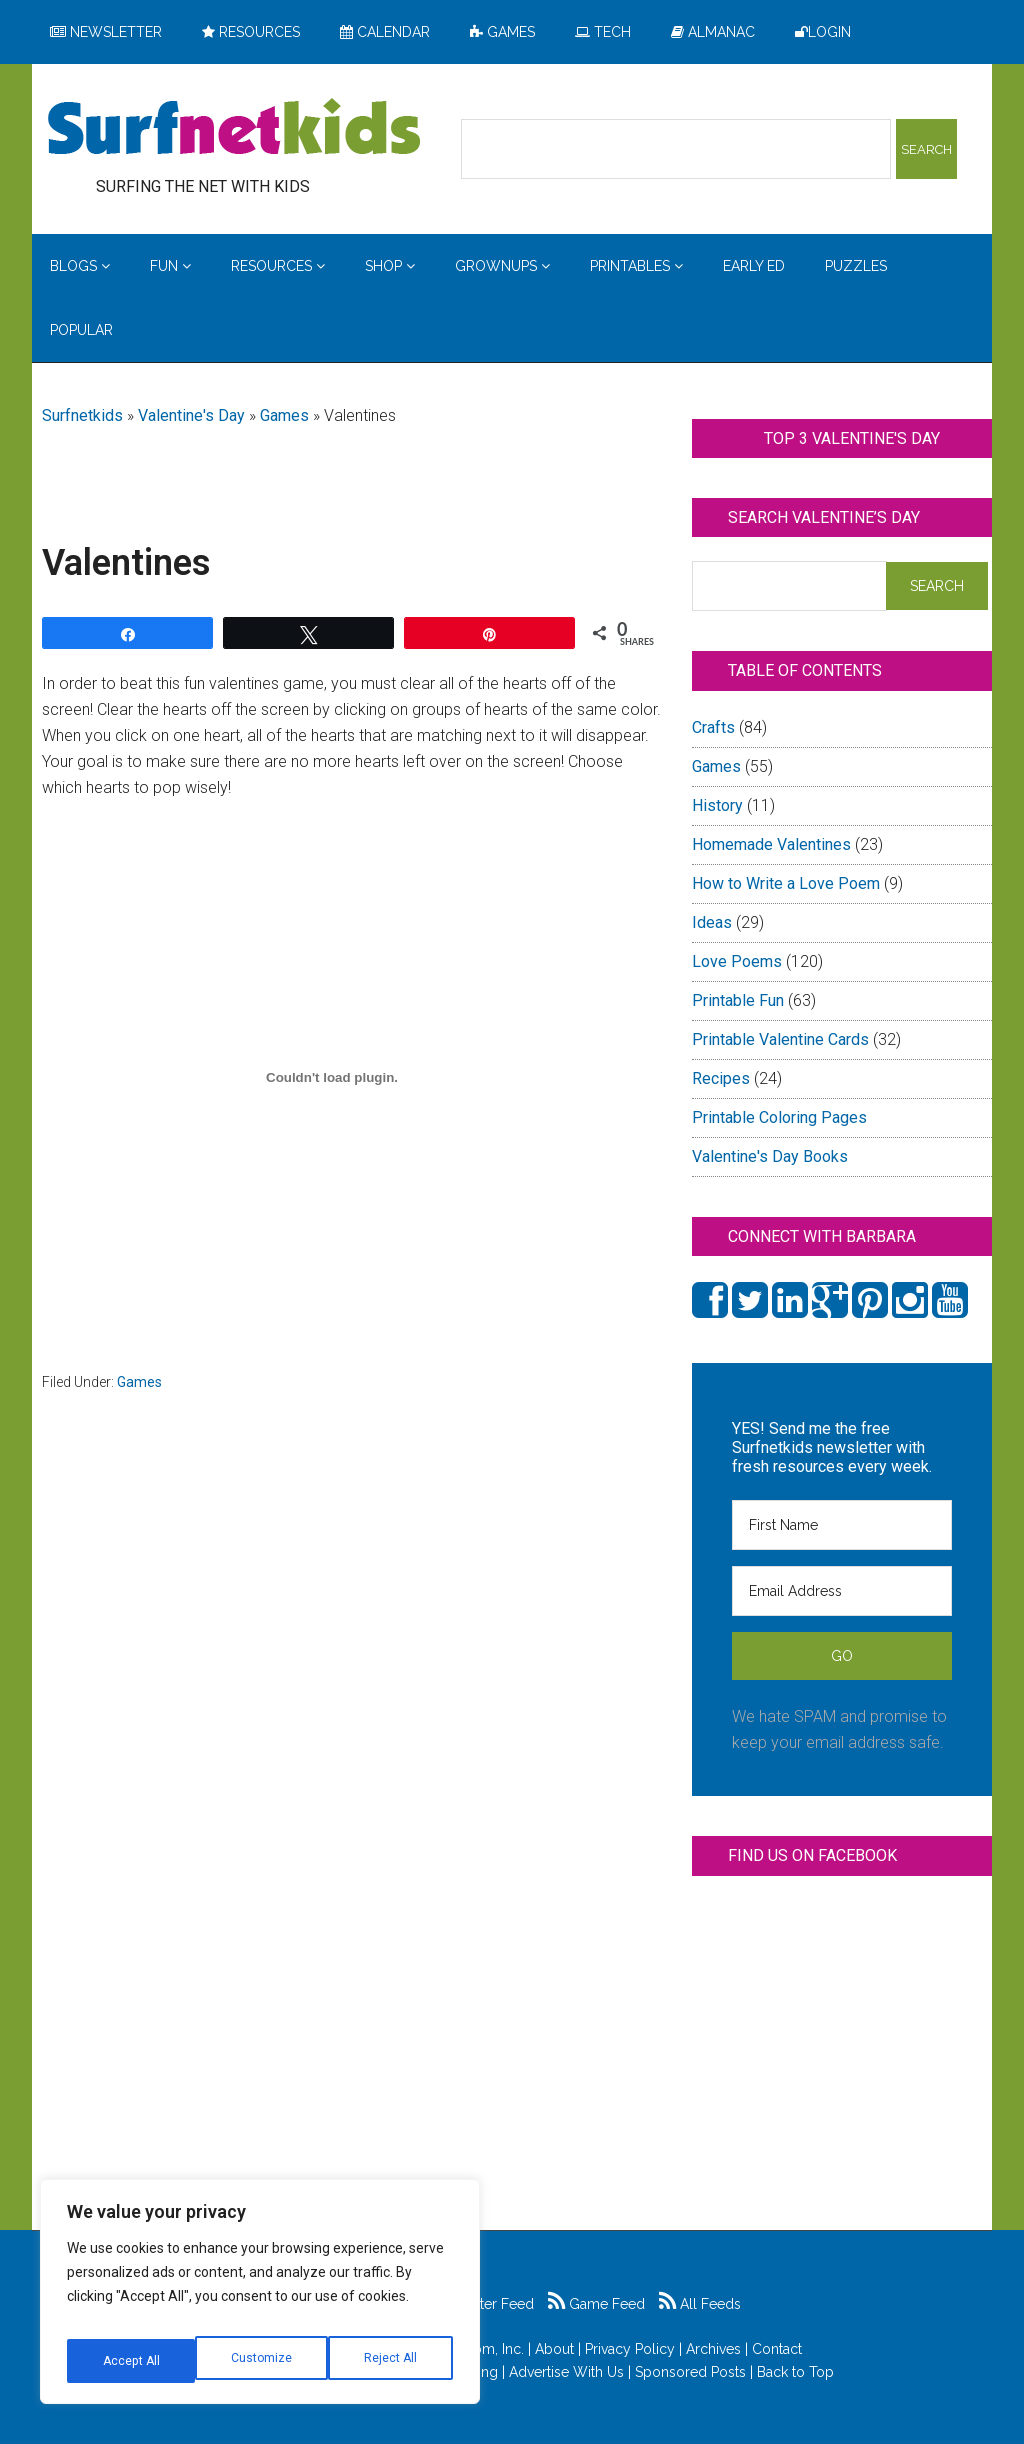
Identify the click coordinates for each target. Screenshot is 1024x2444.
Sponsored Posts (690, 2372)
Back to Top (795, 2372)
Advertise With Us (566, 2372)
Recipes (721, 1078)
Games (284, 415)
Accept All (391, 2361)
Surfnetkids (82, 415)
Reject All (262, 2361)
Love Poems (737, 961)
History (717, 805)
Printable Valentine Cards (780, 1039)
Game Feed (596, 2304)
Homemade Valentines (771, 844)
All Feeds (700, 2304)
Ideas (712, 922)
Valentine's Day (191, 415)
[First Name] (842, 1525)
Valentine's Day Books (770, 1156)
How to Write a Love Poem (786, 883)
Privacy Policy (630, 2349)
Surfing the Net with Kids (234, 129)
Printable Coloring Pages (779, 1117)
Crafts (713, 727)
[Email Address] (842, 1591)
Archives (713, 2349)
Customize (131, 2361)
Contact (777, 2349)
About (554, 2349)
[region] (260, 2299)
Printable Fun (738, 1000)
